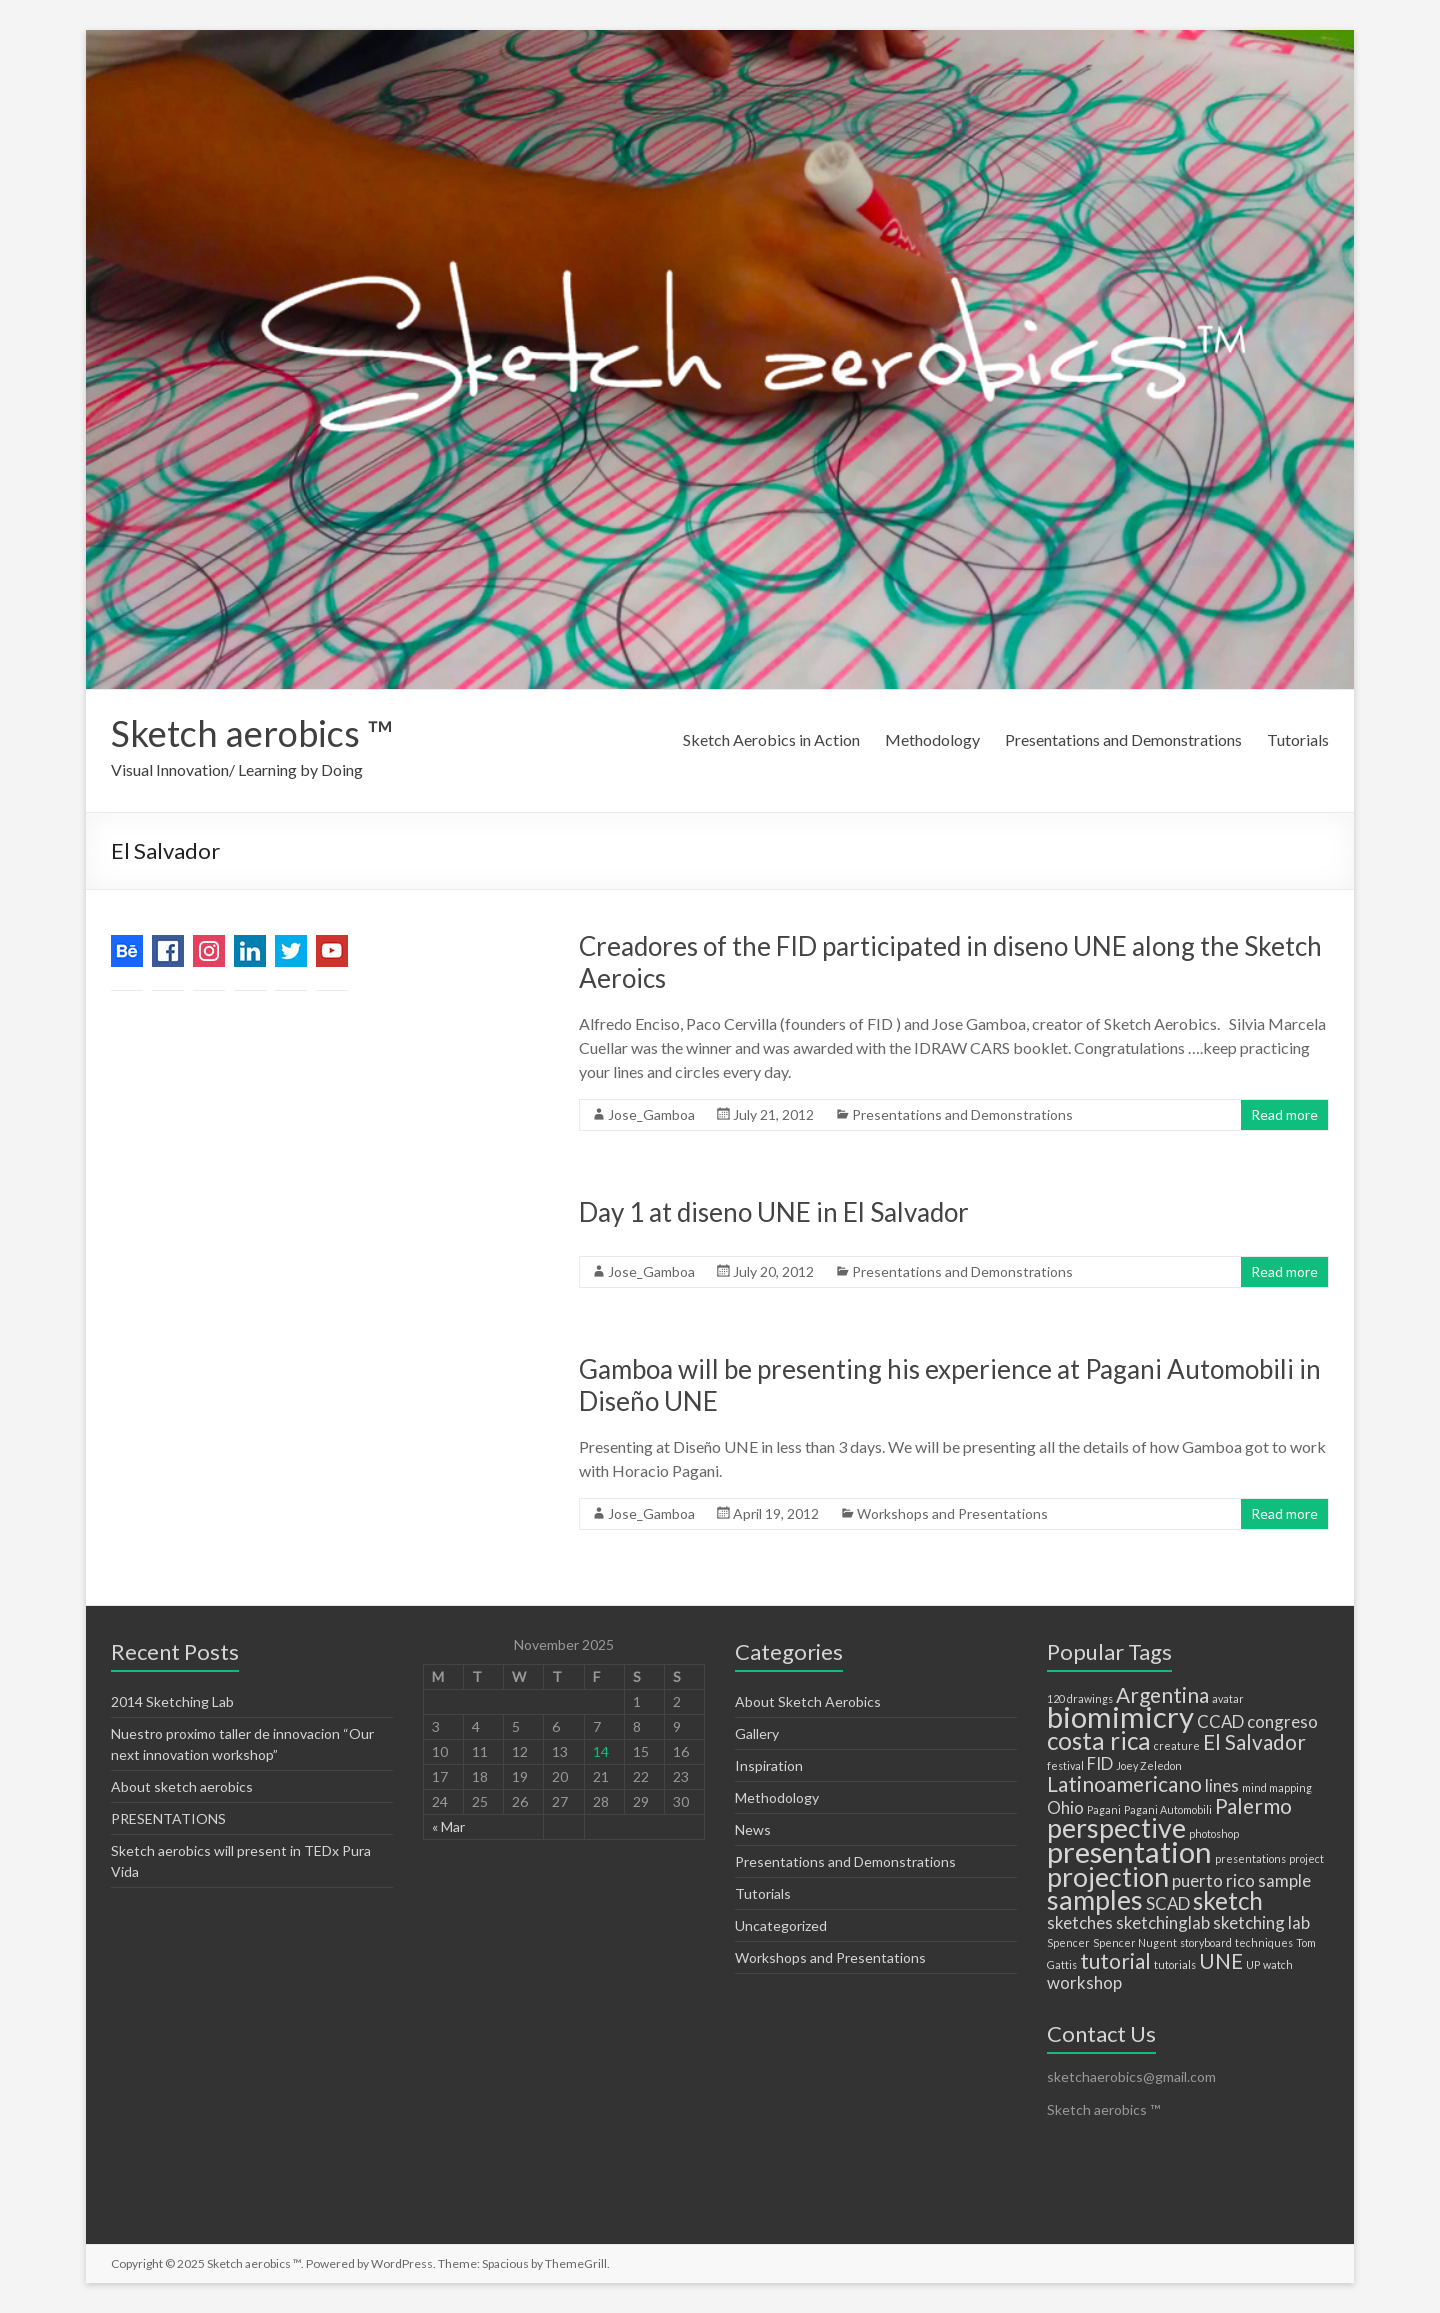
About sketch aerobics (182, 1786)
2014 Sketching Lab (172, 1701)
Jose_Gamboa (651, 1114)
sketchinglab (1163, 1922)
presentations (1250, 1858)
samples (1095, 1899)
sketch (1228, 1900)
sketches (1080, 1922)
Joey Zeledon (1149, 1765)
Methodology (932, 739)
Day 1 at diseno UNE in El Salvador (774, 1212)
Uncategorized (781, 1925)
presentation (1129, 1851)
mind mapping (1277, 1787)
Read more (1284, 1114)
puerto (1197, 1880)
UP (1253, 1964)
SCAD (1168, 1903)
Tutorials (1298, 739)
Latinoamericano (1124, 1783)
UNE (1221, 1960)
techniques (1264, 1942)
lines (1222, 1785)
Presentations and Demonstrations (1123, 739)
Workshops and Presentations (952, 1513)
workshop (1084, 1982)
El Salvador (1254, 1741)
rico (1240, 1880)
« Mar (448, 1826)
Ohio (1065, 1807)
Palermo (1253, 1805)
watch (1278, 1964)
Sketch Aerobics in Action (771, 739)
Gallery (757, 1733)
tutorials (1175, 1964)
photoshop (1214, 1833)
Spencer (1068, 1942)
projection (1108, 1876)
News (753, 1829)
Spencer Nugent (1135, 1942)
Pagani (1104, 1809)
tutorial (1115, 1960)
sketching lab (1261, 1922)
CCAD (1220, 1721)
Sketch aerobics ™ (252, 733)
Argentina (1162, 1694)
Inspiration (769, 1765)
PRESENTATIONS (168, 1818)
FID (1100, 1763)
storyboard (1206, 1942)
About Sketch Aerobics (808, 1701)
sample (1284, 1880)
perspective (1116, 1827)
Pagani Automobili (1168, 1809)
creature (1177, 1745)
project (1306, 1858)
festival (1065, 1765)
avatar (1228, 1698)
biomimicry (1120, 1716)
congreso (1282, 1721)
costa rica (1099, 1740)
